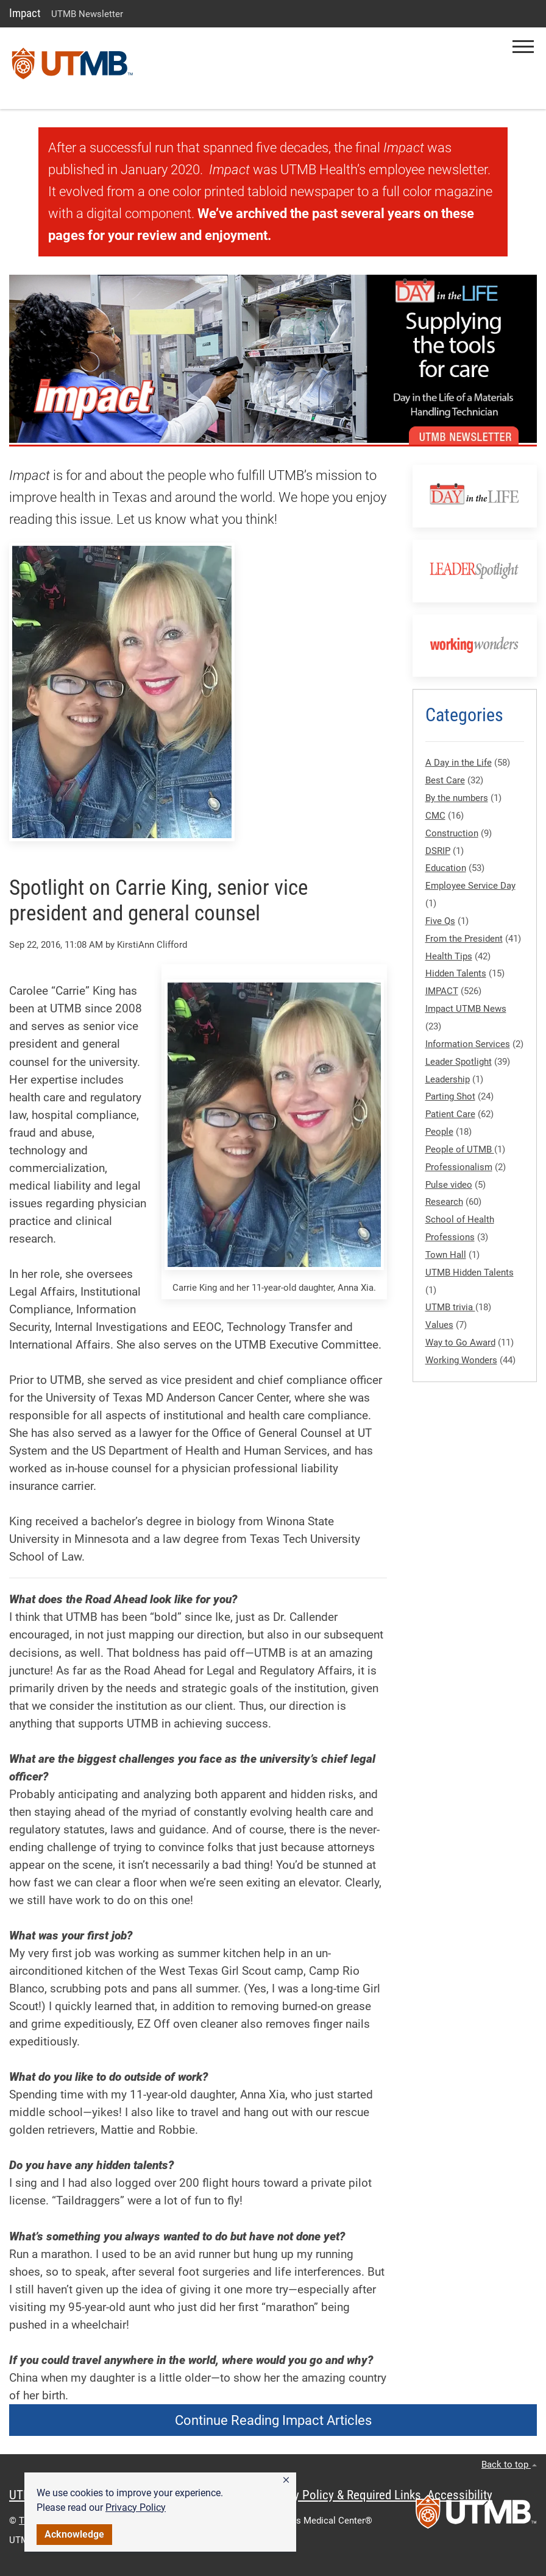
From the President (464, 938)
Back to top (509, 2464)
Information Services (467, 1044)
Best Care (445, 780)
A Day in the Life (458, 762)
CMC (435, 815)
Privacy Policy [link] (135, 2507)
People (439, 1131)
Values (439, 1324)
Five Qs (440, 921)
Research (444, 1201)
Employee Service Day (470, 885)
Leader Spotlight (458, 1061)
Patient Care (450, 1114)
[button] (286, 2480)
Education (445, 868)
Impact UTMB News (465, 1008)
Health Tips (448, 956)
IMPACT (441, 991)
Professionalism (458, 1167)
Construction (451, 833)
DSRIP (437, 850)
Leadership (447, 1079)
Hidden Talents (455, 973)
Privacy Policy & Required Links (341, 2495)
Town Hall (445, 1254)
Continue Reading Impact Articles (273, 2420)
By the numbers (456, 797)
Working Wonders (461, 1360)
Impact (25, 13)
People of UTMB (459, 1149)
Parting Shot (450, 1096)
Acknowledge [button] (74, 2534)
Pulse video (448, 1184)
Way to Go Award (460, 1342)
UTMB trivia (450, 1307)
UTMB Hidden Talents (469, 1272)
